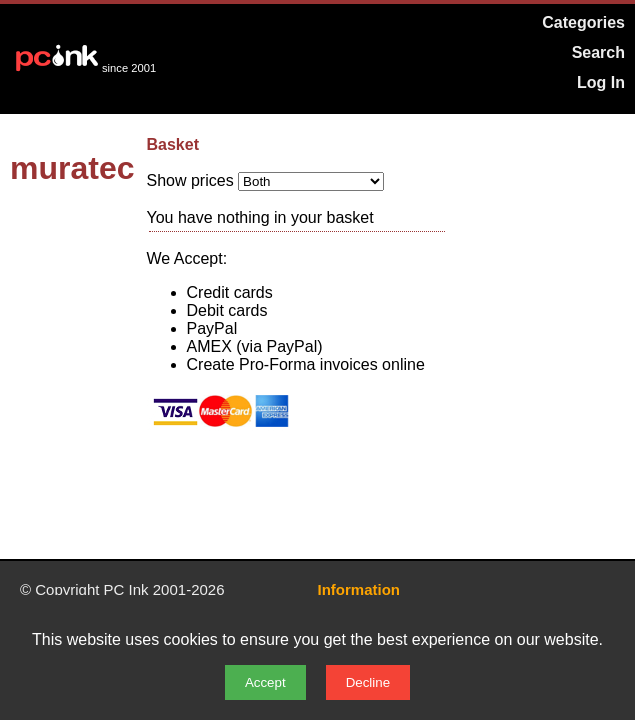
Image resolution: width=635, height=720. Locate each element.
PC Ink (126, 589)
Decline (368, 682)
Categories (583, 22)
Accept (265, 682)
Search (598, 52)
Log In (601, 82)
